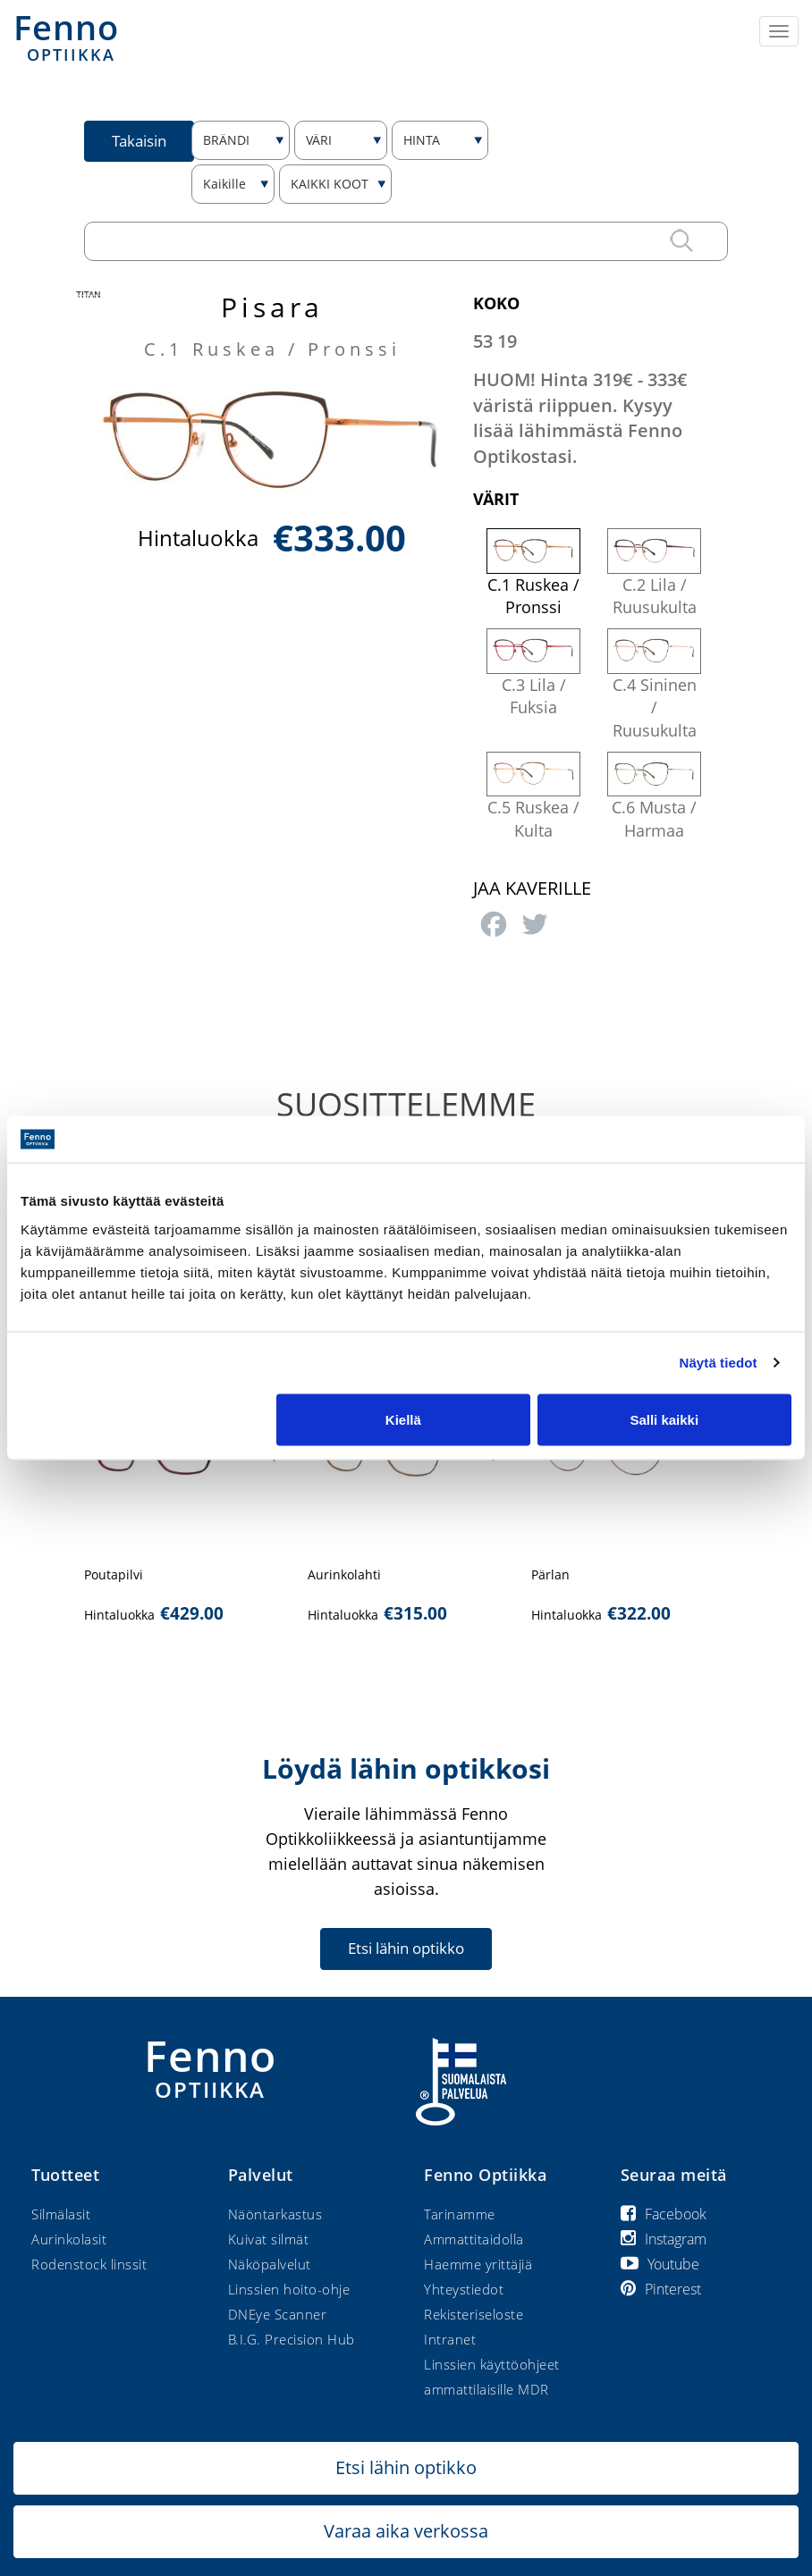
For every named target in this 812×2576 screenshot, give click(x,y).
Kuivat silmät (268, 2239)
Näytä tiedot (718, 1362)
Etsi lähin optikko (406, 1948)
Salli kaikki (664, 1419)
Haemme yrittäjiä (478, 2264)
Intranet (450, 2339)
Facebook (663, 2214)
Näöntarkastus (275, 2214)
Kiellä (403, 1419)
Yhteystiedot (463, 2289)
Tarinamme (459, 2214)
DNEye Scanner (277, 2314)
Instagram (663, 2239)
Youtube (660, 2264)
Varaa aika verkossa (406, 2531)
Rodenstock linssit (89, 2264)
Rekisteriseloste (473, 2314)
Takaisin (139, 140)
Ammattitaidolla (474, 2239)
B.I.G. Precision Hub (291, 2339)
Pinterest (661, 2289)
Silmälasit (60, 2214)
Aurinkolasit (68, 2239)
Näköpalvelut (269, 2264)
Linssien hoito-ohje (289, 2289)
